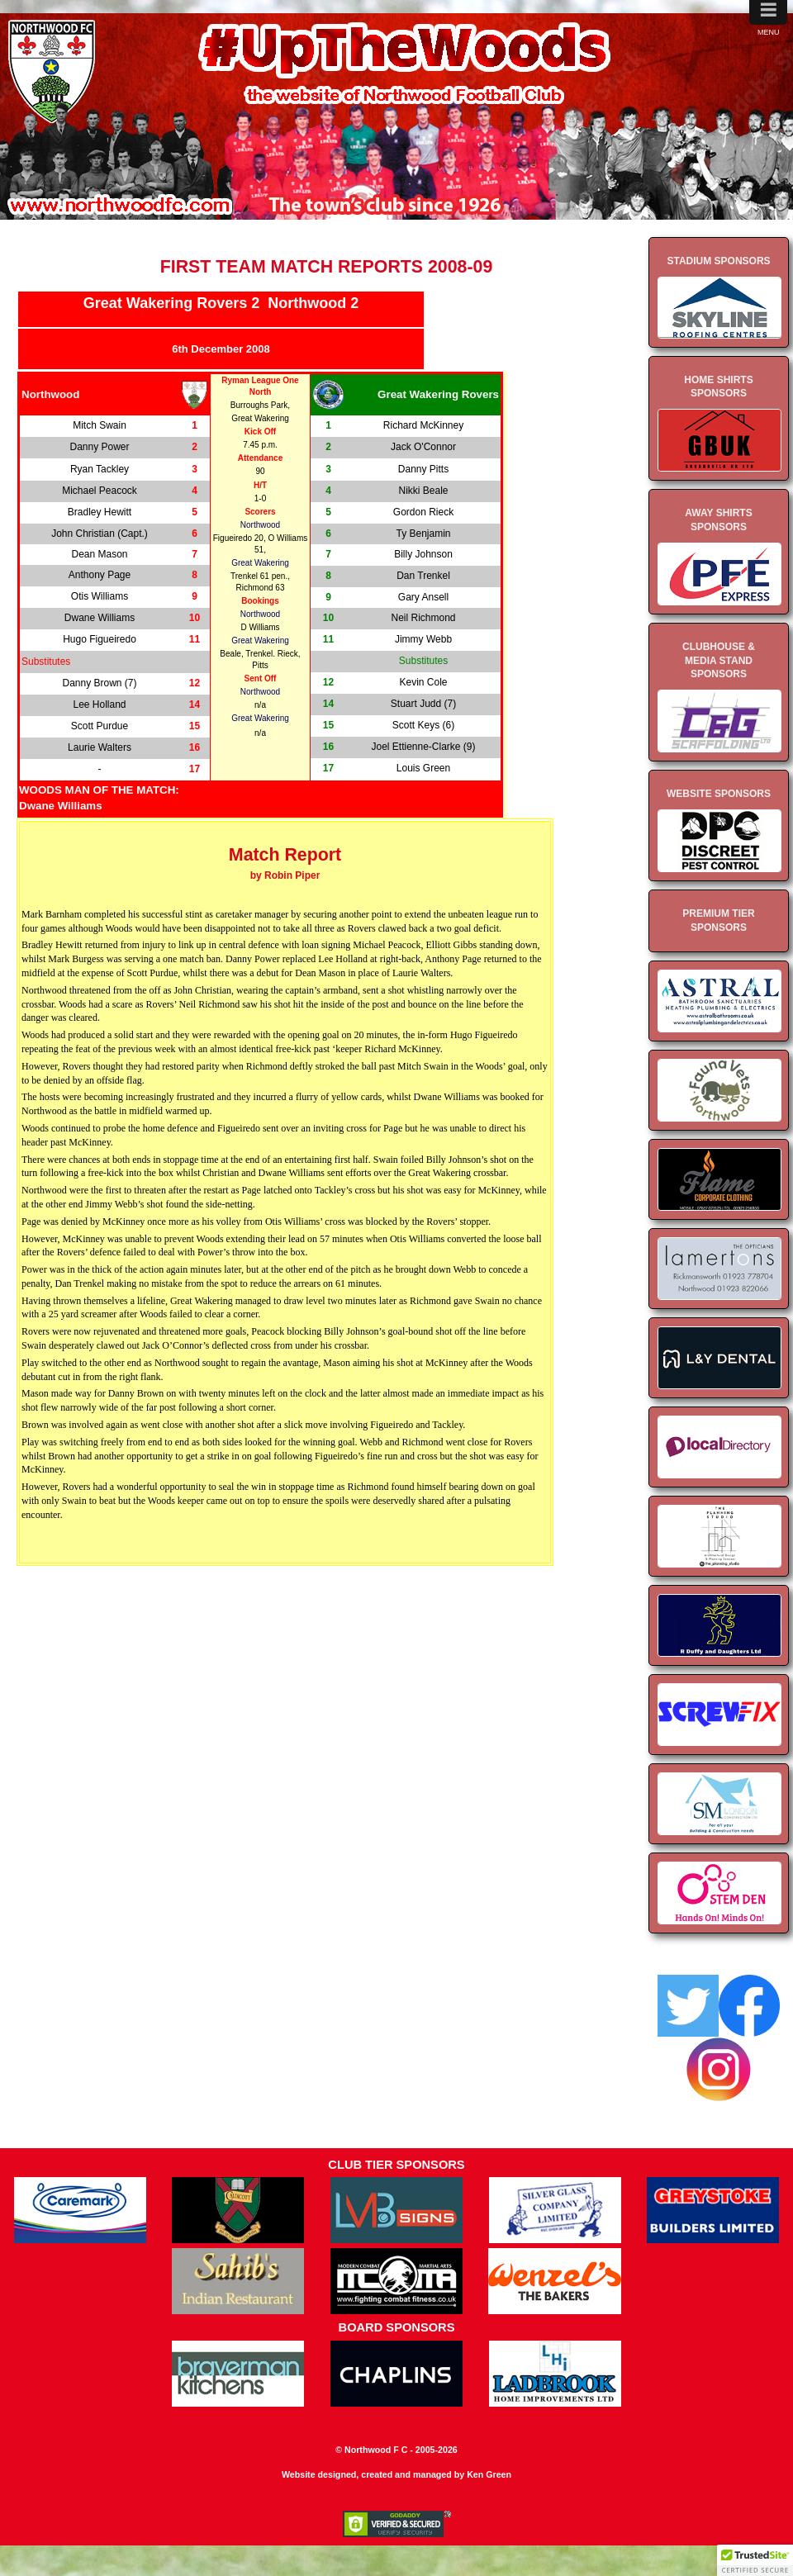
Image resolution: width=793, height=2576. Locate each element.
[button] (755, 2560)
